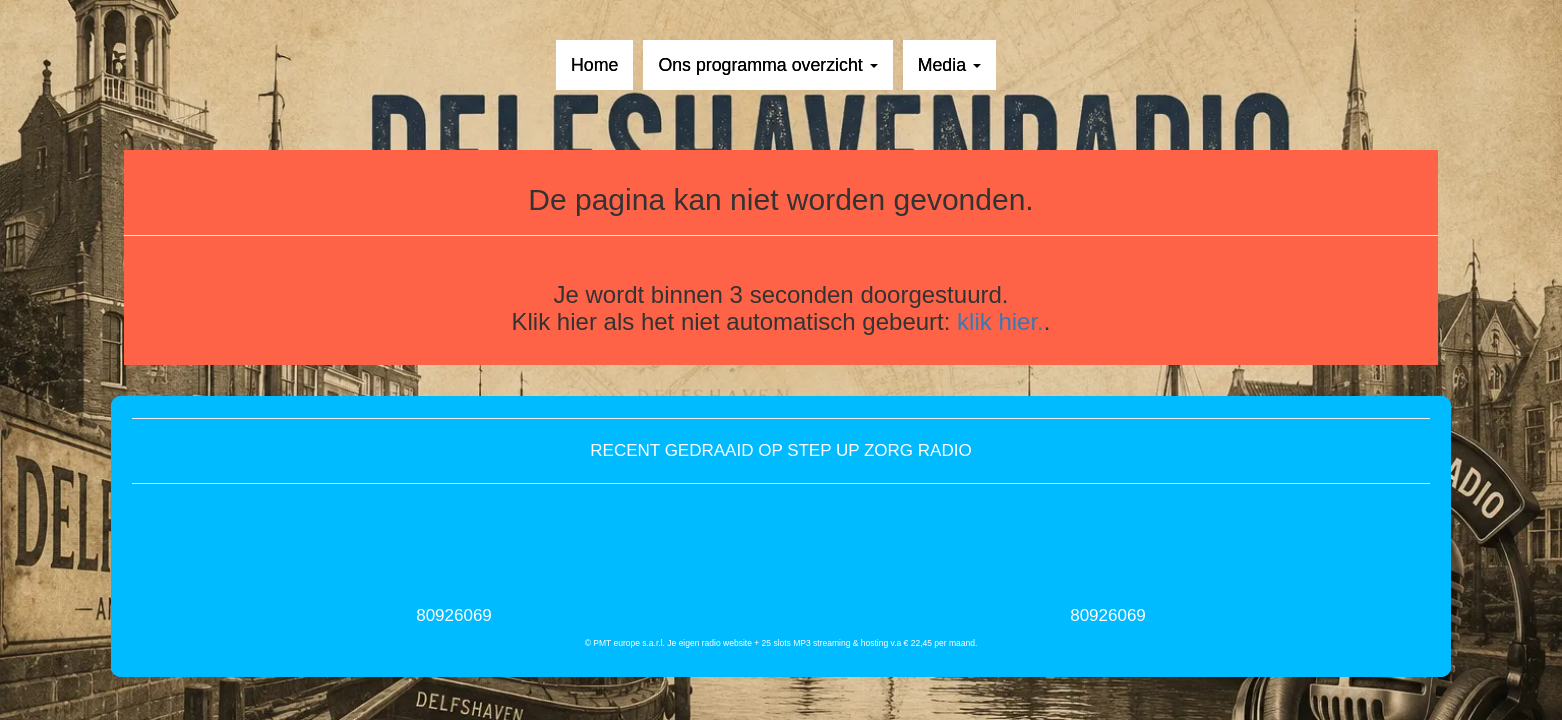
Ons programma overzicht (767, 65)
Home (594, 65)
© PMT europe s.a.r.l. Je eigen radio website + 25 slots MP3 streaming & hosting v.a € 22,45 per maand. (781, 643)
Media (949, 65)
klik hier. (1000, 321)
